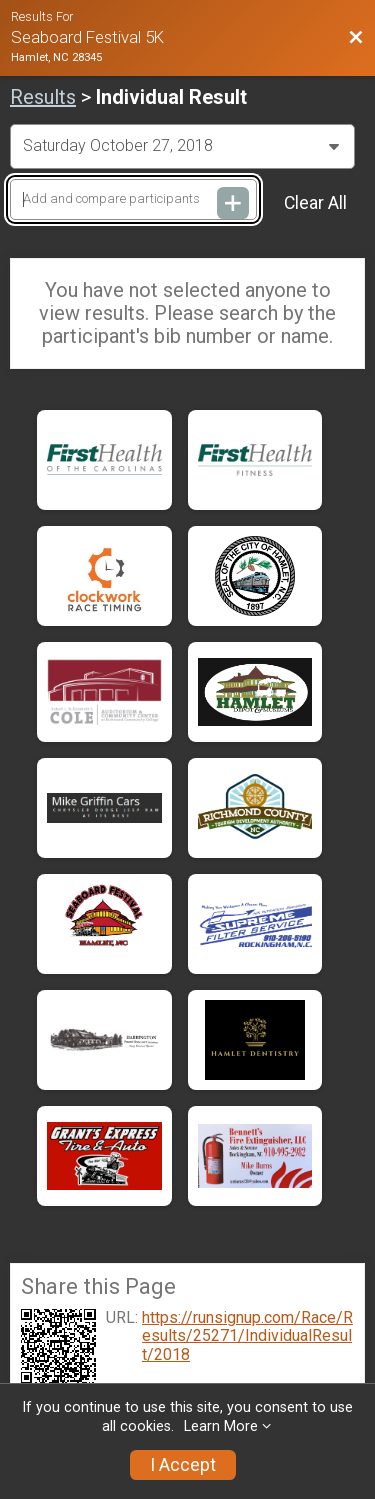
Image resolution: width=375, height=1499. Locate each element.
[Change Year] (182, 146)
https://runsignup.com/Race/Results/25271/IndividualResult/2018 (247, 1336)
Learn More (221, 1426)
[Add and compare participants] (133, 199)
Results (43, 97)
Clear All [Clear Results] (315, 203)
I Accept (183, 1465)
